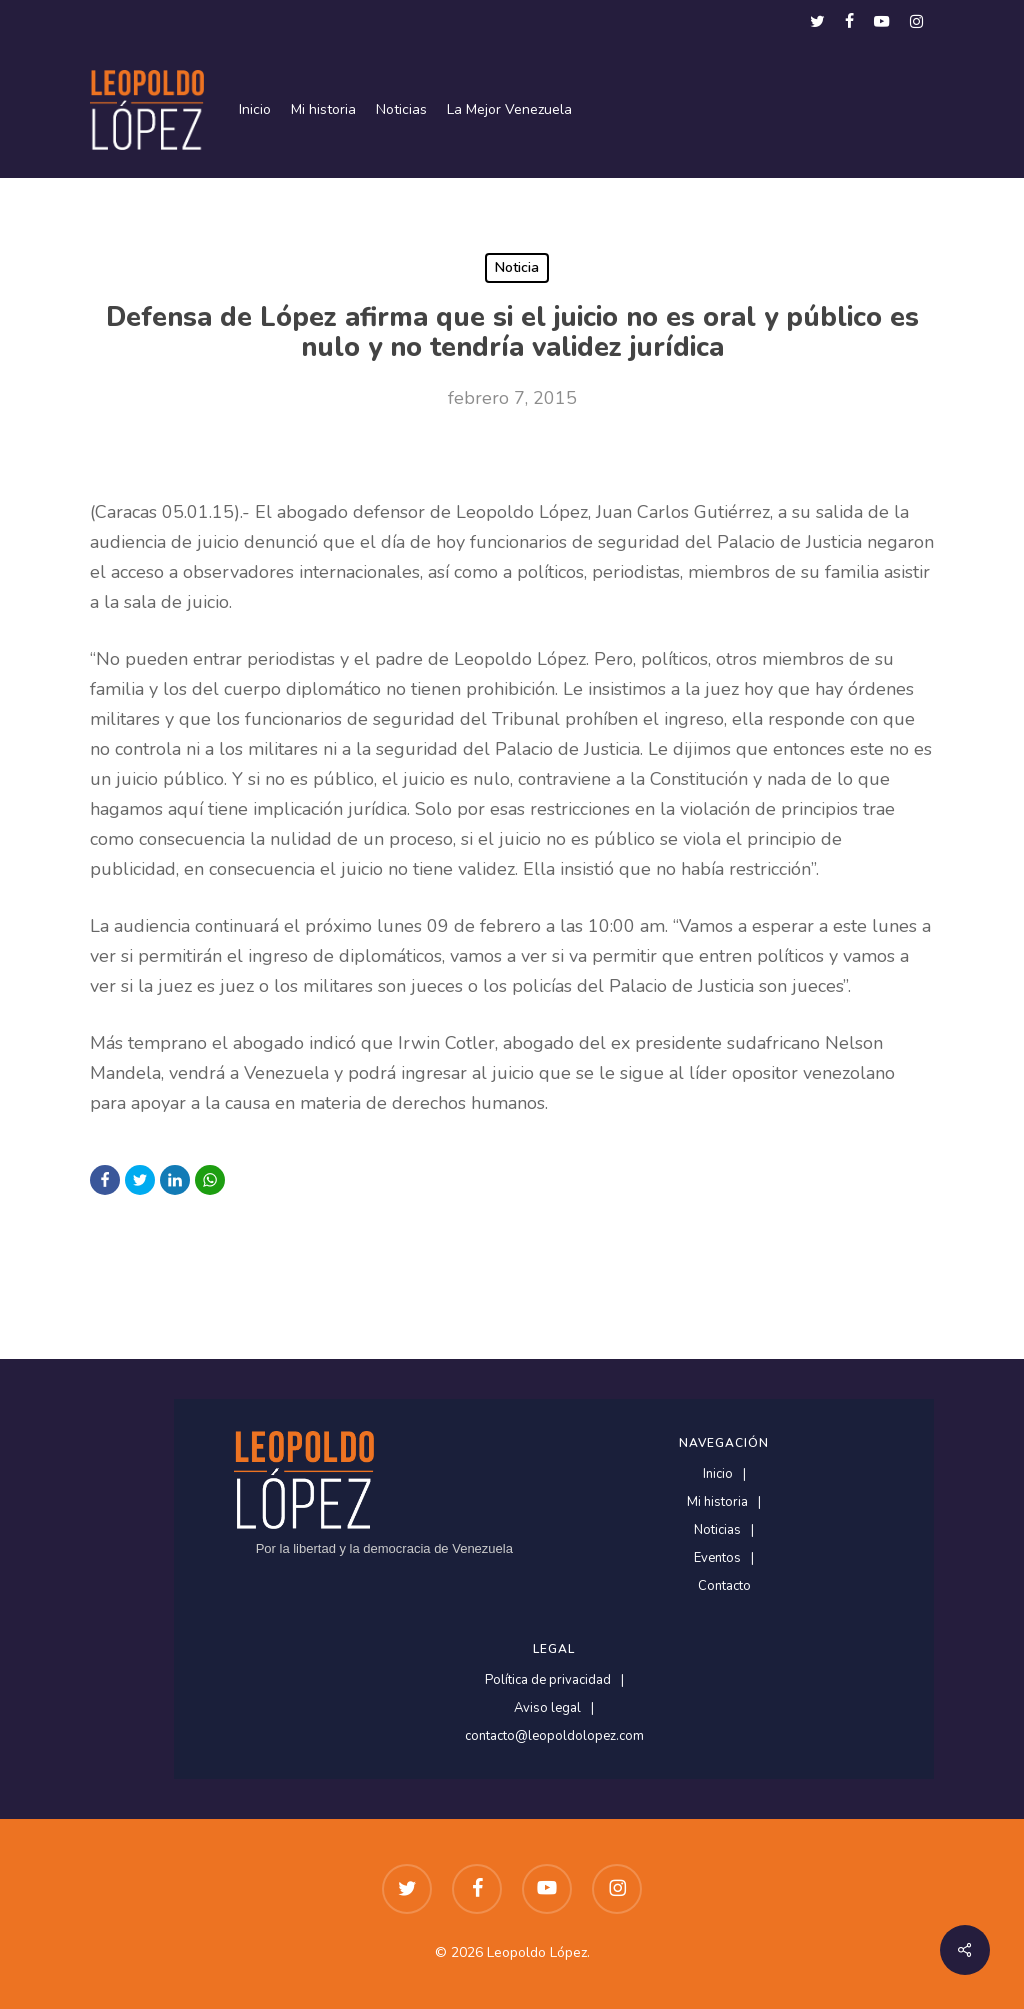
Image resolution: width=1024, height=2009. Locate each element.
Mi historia (717, 1502)
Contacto (724, 1586)
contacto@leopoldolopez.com (554, 1736)
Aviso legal (547, 1708)
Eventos (717, 1558)
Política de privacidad (548, 1680)
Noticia (517, 267)
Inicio (718, 1474)
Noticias (717, 1530)
